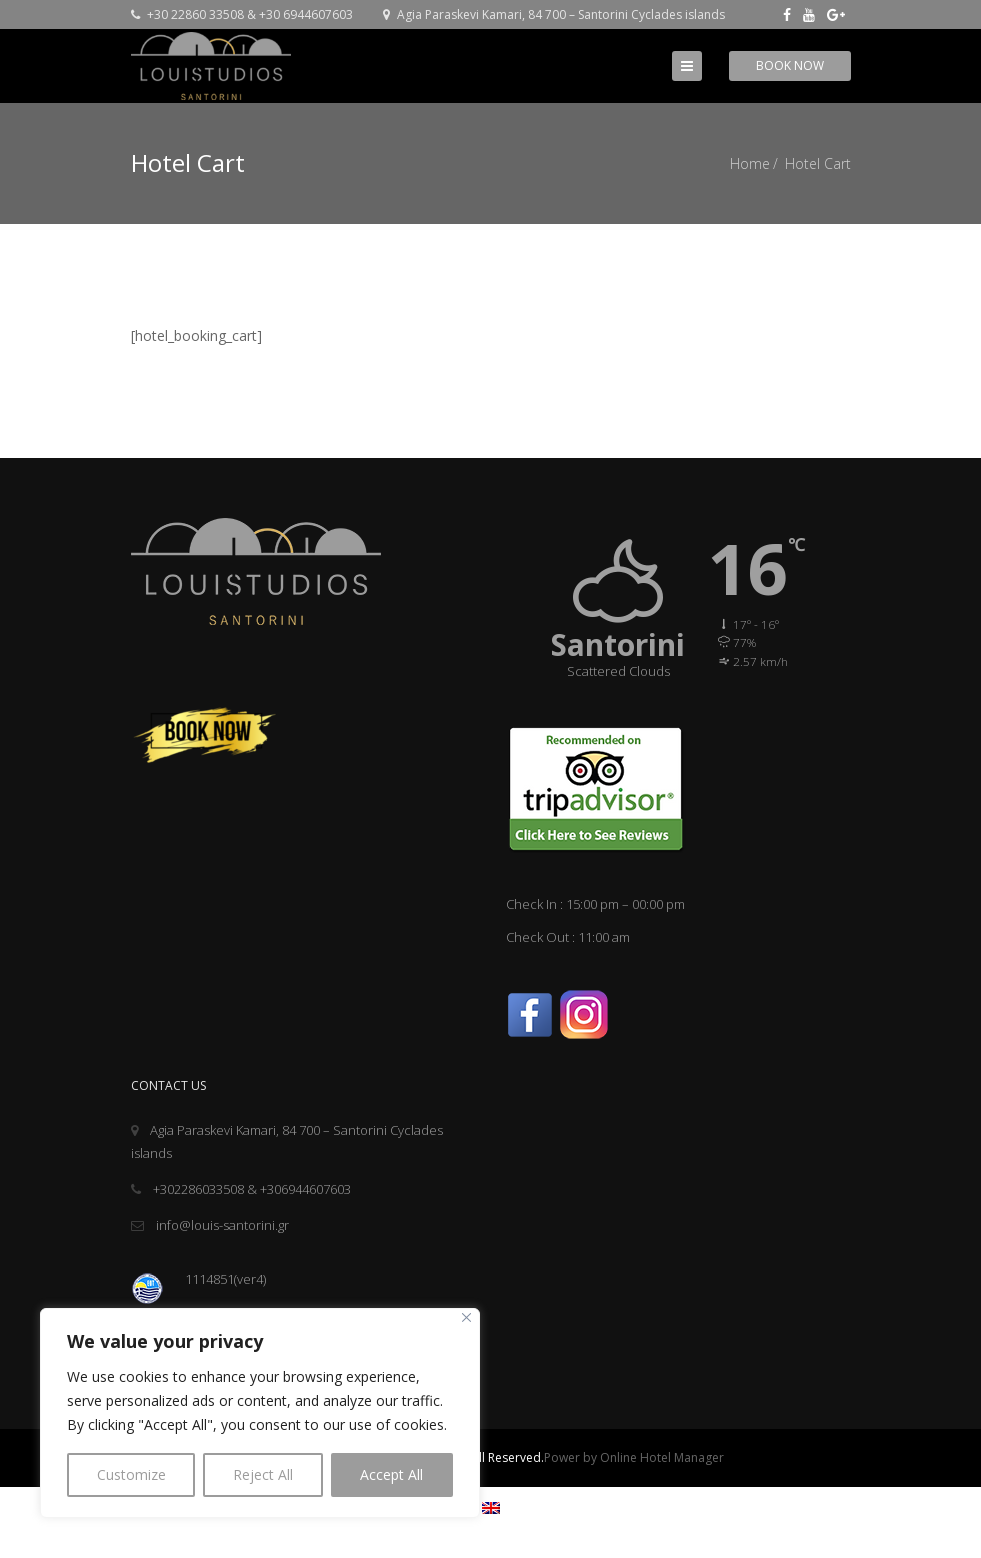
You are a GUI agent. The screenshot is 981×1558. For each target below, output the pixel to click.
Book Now (790, 65)
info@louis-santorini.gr (210, 1225)
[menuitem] (491, 1507)
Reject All (263, 1474)
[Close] (466, 1317)
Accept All (391, 1474)
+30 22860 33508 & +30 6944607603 (242, 14)
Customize (131, 1474)
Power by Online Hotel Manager (634, 1457)
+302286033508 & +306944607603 (241, 1189)
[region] (260, 1413)
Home (750, 163)
